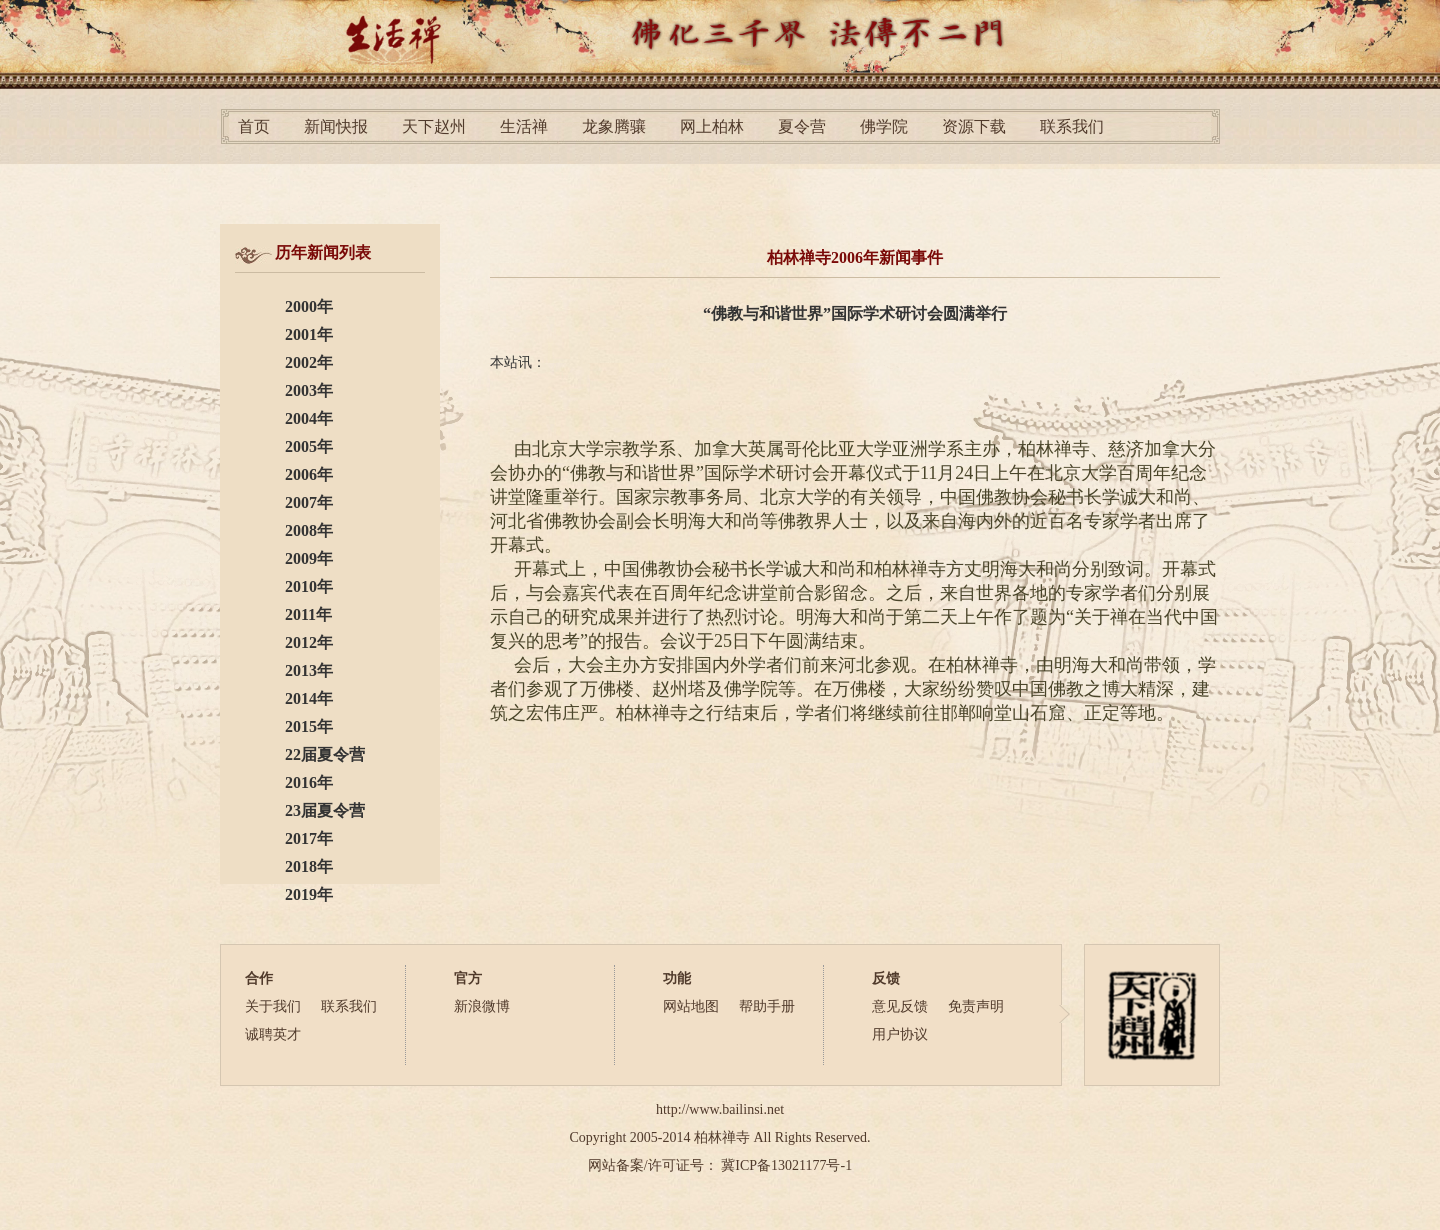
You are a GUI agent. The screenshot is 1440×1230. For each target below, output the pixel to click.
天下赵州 (434, 126)
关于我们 (273, 1006)
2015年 (309, 726)
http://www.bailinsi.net (720, 1109)
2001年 (309, 334)
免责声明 (976, 1006)
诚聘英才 (273, 1034)
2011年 (308, 614)
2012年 (309, 642)
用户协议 (900, 1034)
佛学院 (884, 126)
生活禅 (524, 126)
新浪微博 (482, 1006)
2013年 (309, 670)
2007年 (309, 502)
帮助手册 (767, 1006)
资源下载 (974, 126)
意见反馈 (900, 1006)
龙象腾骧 (614, 126)
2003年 (309, 390)
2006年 (309, 474)
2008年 (309, 530)
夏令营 (802, 126)
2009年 (309, 558)
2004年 (309, 418)
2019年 (309, 894)
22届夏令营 (325, 754)
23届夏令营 (325, 810)
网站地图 (691, 1006)
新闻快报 (336, 126)
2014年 (309, 698)
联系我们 (1072, 126)
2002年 (309, 362)
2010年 (309, 586)
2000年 (309, 306)
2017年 (309, 838)
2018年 (309, 866)
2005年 (309, 446)
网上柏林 (712, 126)
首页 (254, 126)
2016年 (309, 782)
